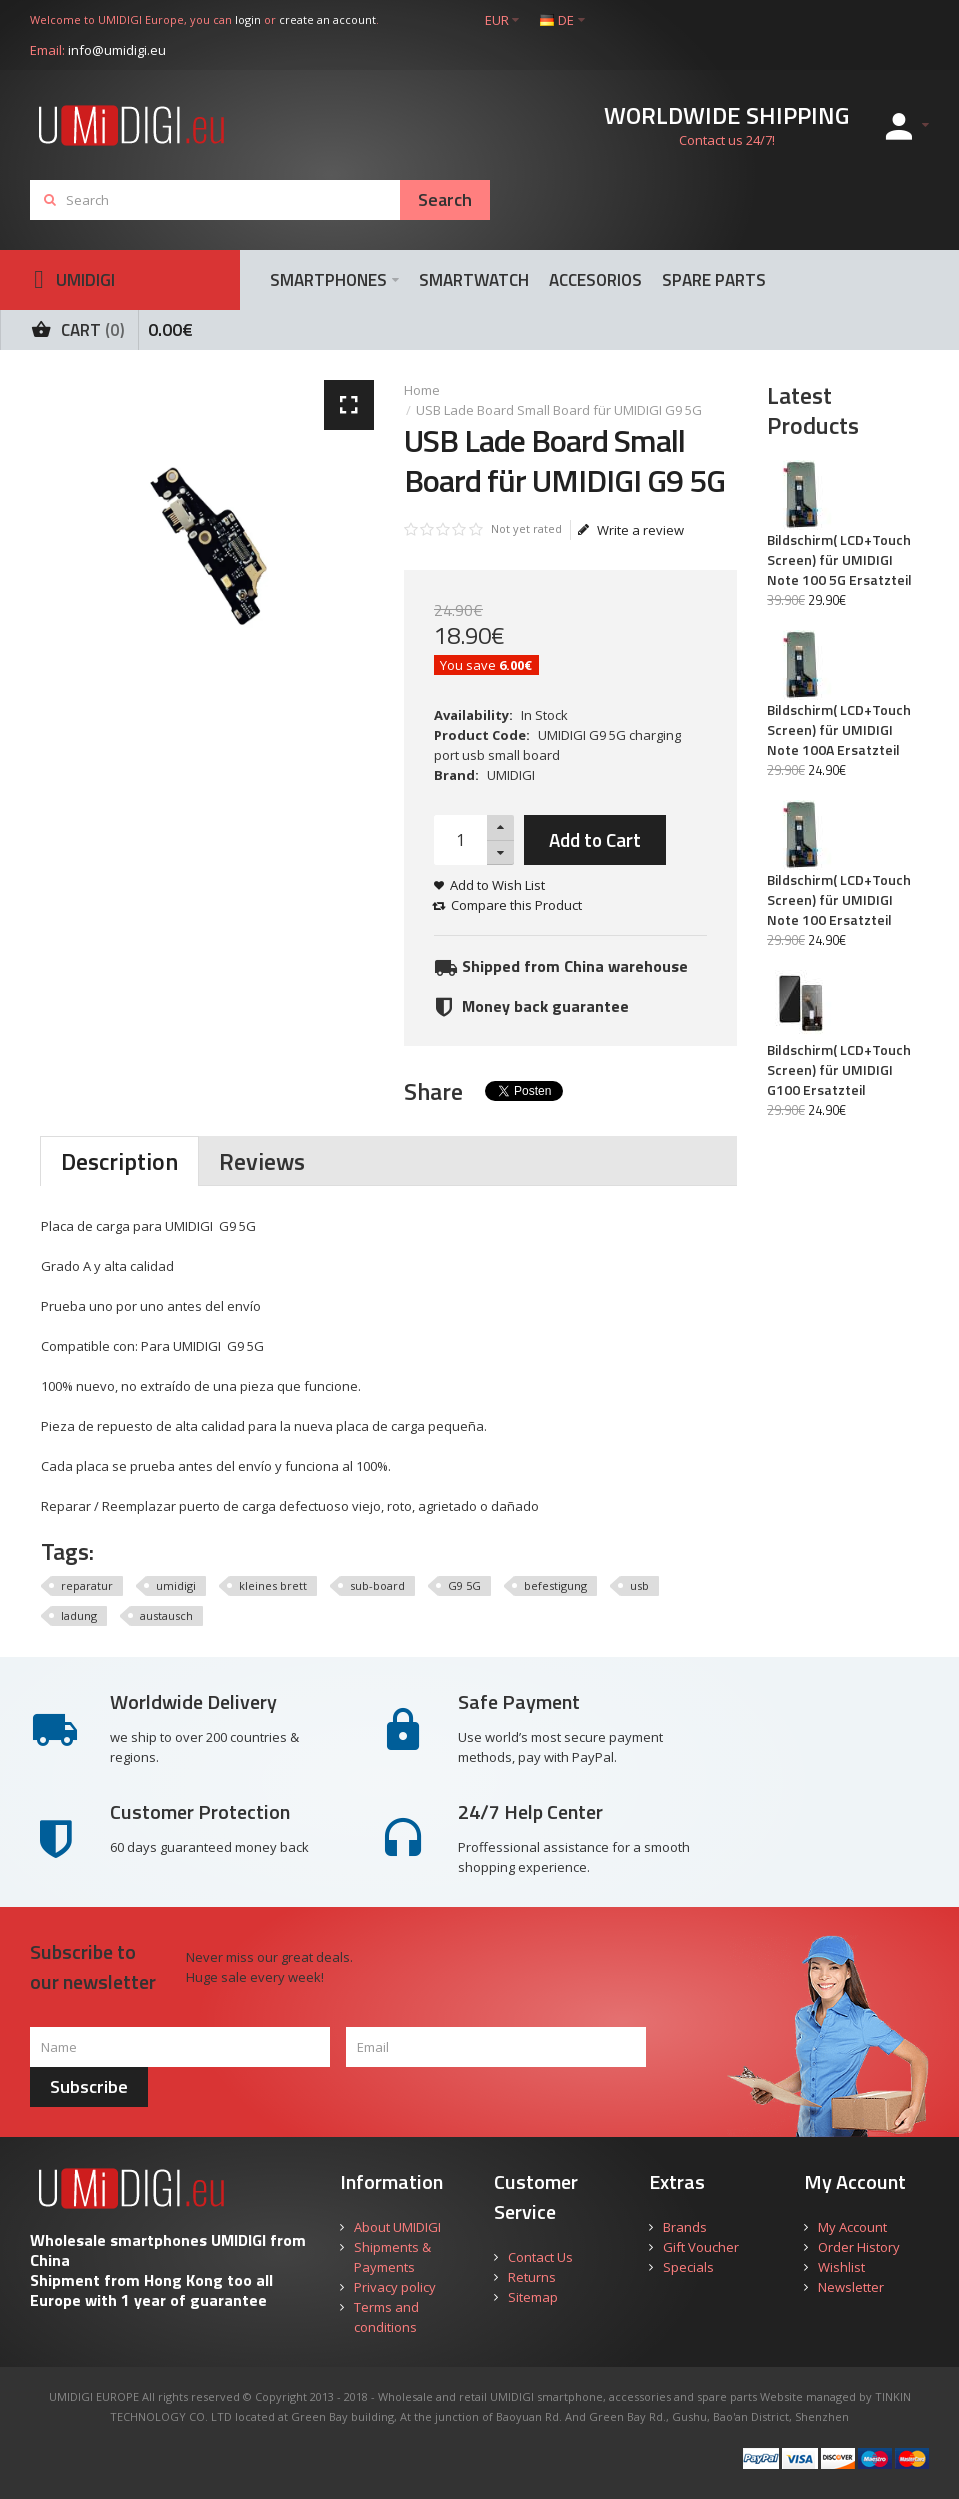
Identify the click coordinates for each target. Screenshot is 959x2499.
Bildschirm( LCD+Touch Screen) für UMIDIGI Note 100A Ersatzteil (839, 730)
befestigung (555, 1585)
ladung (79, 1615)
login (248, 19)
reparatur (87, 1585)
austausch (166, 1615)
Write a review (631, 530)
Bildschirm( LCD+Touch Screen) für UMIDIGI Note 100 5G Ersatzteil (839, 560)
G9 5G (464, 1585)
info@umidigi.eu (117, 50)
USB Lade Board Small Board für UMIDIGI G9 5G (559, 410)
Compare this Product (516, 905)
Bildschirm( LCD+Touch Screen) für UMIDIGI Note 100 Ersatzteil (839, 900)
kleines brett (273, 1585)
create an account (327, 19)
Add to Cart (595, 839)
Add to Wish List (497, 885)
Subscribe (89, 2086)
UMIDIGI (511, 775)
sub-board (377, 1585)
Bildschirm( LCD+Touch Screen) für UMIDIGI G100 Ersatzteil (839, 1070)
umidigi (176, 1585)
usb (639, 1585)
